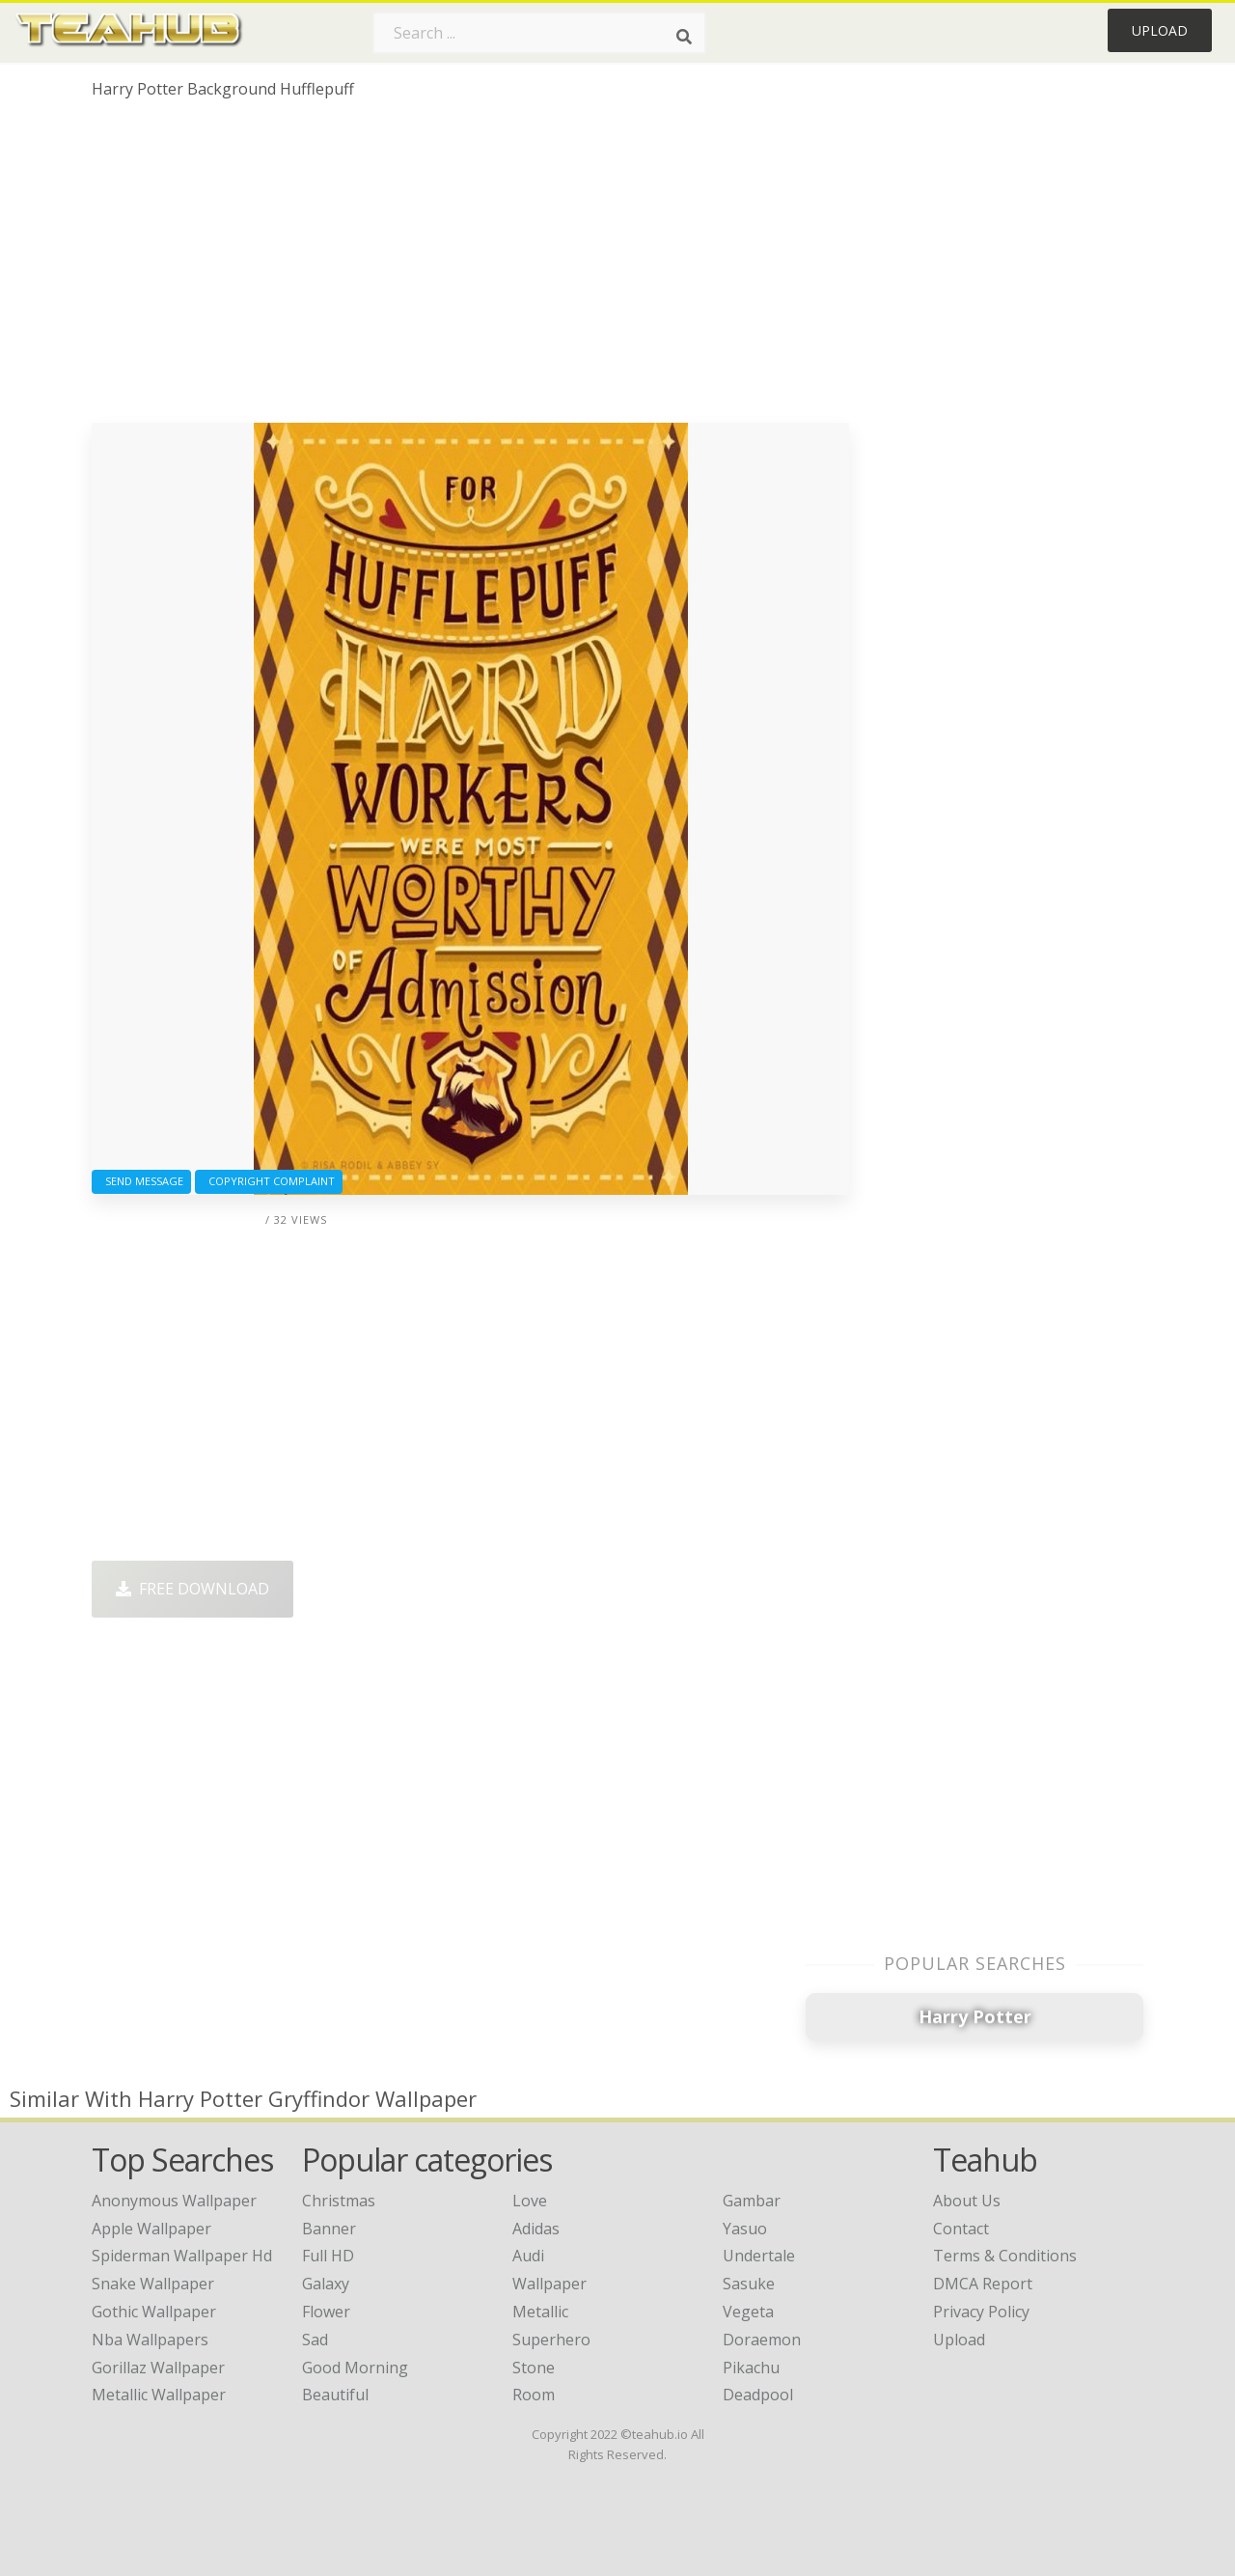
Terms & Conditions (1005, 2255)
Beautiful (335, 2394)
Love (529, 2200)
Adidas (536, 2228)
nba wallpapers (150, 2339)
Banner (329, 2228)
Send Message (141, 1181)
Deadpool (758, 2394)
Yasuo (745, 2228)
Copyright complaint (269, 1181)
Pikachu (751, 2367)
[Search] (684, 36)
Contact (961, 2228)
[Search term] (539, 33)
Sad (315, 2339)
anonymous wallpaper (174, 2200)
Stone (533, 2367)
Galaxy (325, 2283)
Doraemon (762, 2339)
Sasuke (749, 2283)
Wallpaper (549, 2283)
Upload (1160, 30)
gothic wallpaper (154, 2311)
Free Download (192, 1588)
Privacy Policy (981, 2311)
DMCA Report (982, 2283)
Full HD (328, 2255)
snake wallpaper (153, 2283)
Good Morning (355, 2367)
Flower (326, 2311)
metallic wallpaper (159, 2394)
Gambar (752, 2200)
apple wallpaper (151, 2228)
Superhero (551, 2339)
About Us (967, 2200)
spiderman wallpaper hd (182, 2255)
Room (533, 2394)
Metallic (540, 2311)
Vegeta (748, 2311)
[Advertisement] (470, 268)
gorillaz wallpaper (158, 2367)
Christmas (338, 2200)
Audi (528, 2255)
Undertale (759, 2255)
